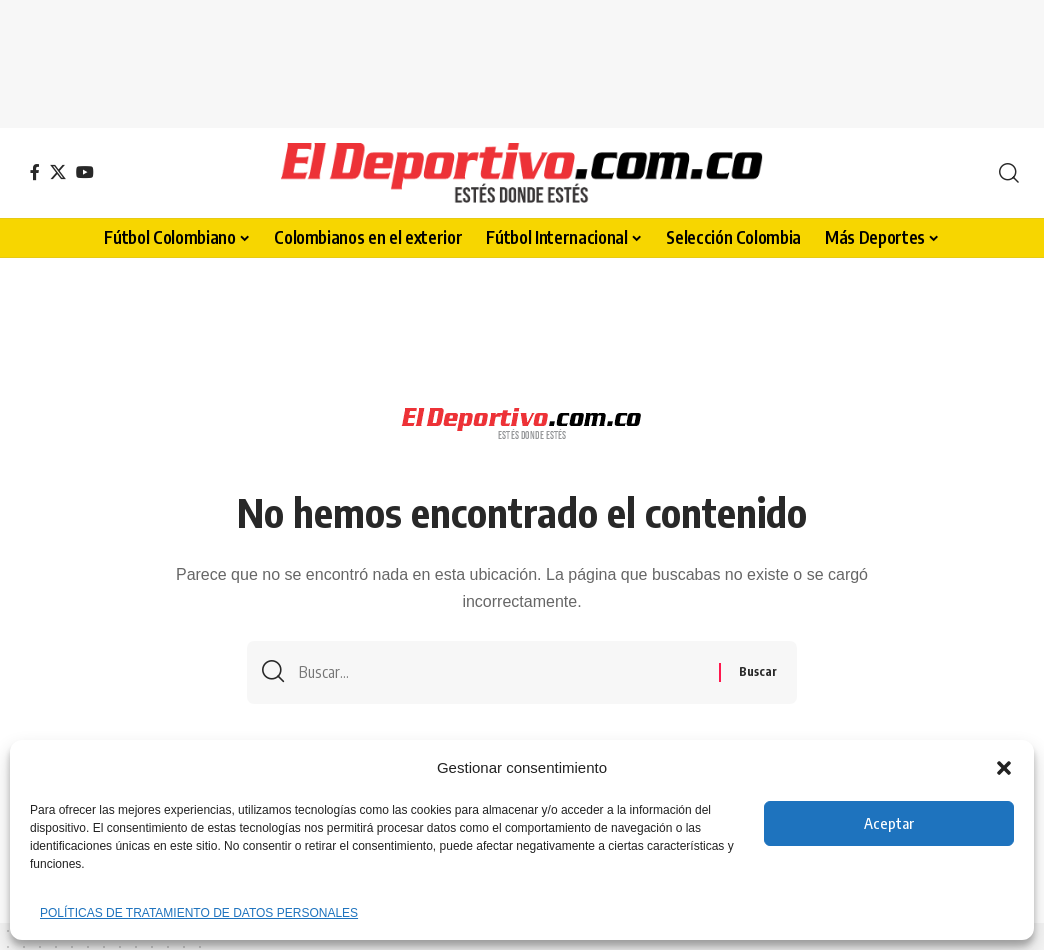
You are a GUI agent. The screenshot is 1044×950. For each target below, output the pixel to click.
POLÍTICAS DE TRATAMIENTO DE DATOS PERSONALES (199, 913)
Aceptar (889, 823)
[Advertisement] (522, 60)
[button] (1004, 768)
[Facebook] (35, 172)
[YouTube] (85, 172)
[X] (58, 172)
